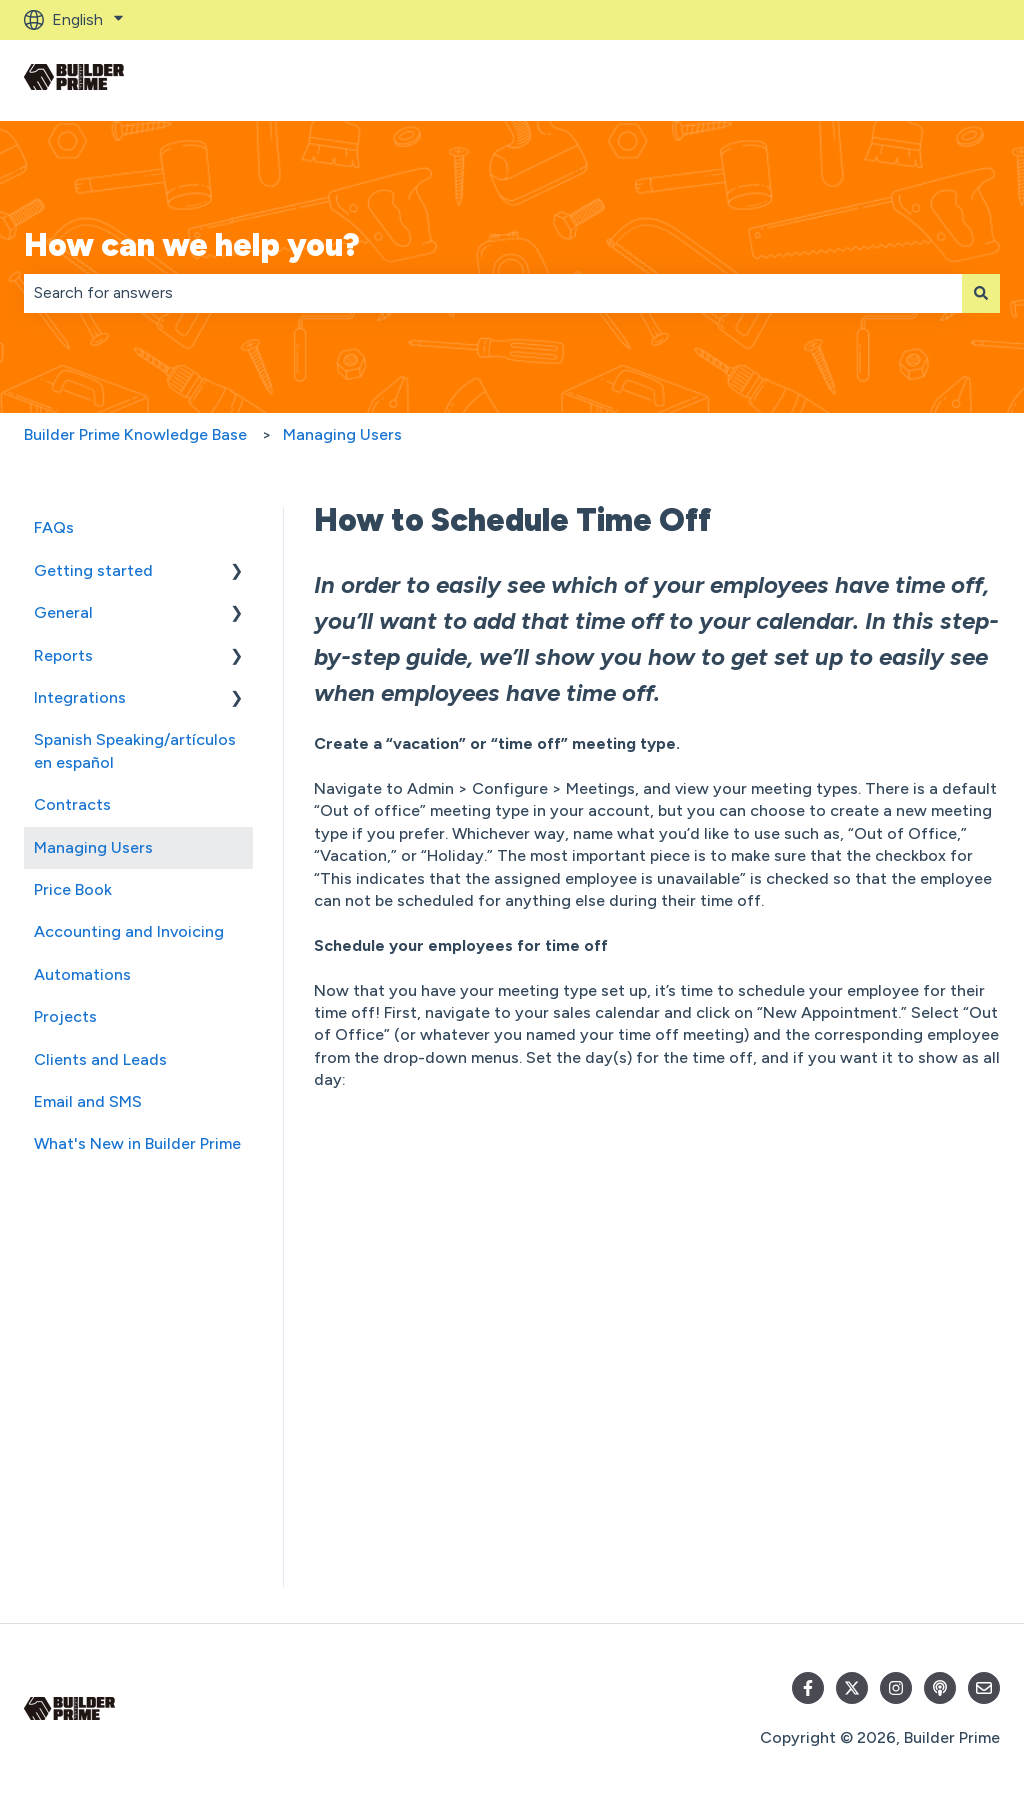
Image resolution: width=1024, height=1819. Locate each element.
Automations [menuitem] (82, 974)
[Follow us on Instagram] (896, 1688)
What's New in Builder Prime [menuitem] (137, 1143)
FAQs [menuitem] (54, 527)
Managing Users (342, 434)
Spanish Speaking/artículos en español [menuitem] (135, 750)
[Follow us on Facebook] (808, 1688)
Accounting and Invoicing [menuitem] (129, 931)
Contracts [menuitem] (72, 804)
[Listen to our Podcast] (940, 1688)
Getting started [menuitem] (93, 570)
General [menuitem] (63, 612)
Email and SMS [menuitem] (88, 1101)
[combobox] (493, 293)
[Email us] (984, 1688)
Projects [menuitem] (65, 1016)
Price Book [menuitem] (73, 889)
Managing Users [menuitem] (93, 847)
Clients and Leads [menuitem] (100, 1059)
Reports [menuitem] (63, 655)
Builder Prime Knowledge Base (135, 434)
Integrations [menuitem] (80, 697)
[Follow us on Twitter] (852, 1688)
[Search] (981, 293)
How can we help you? (192, 245)
